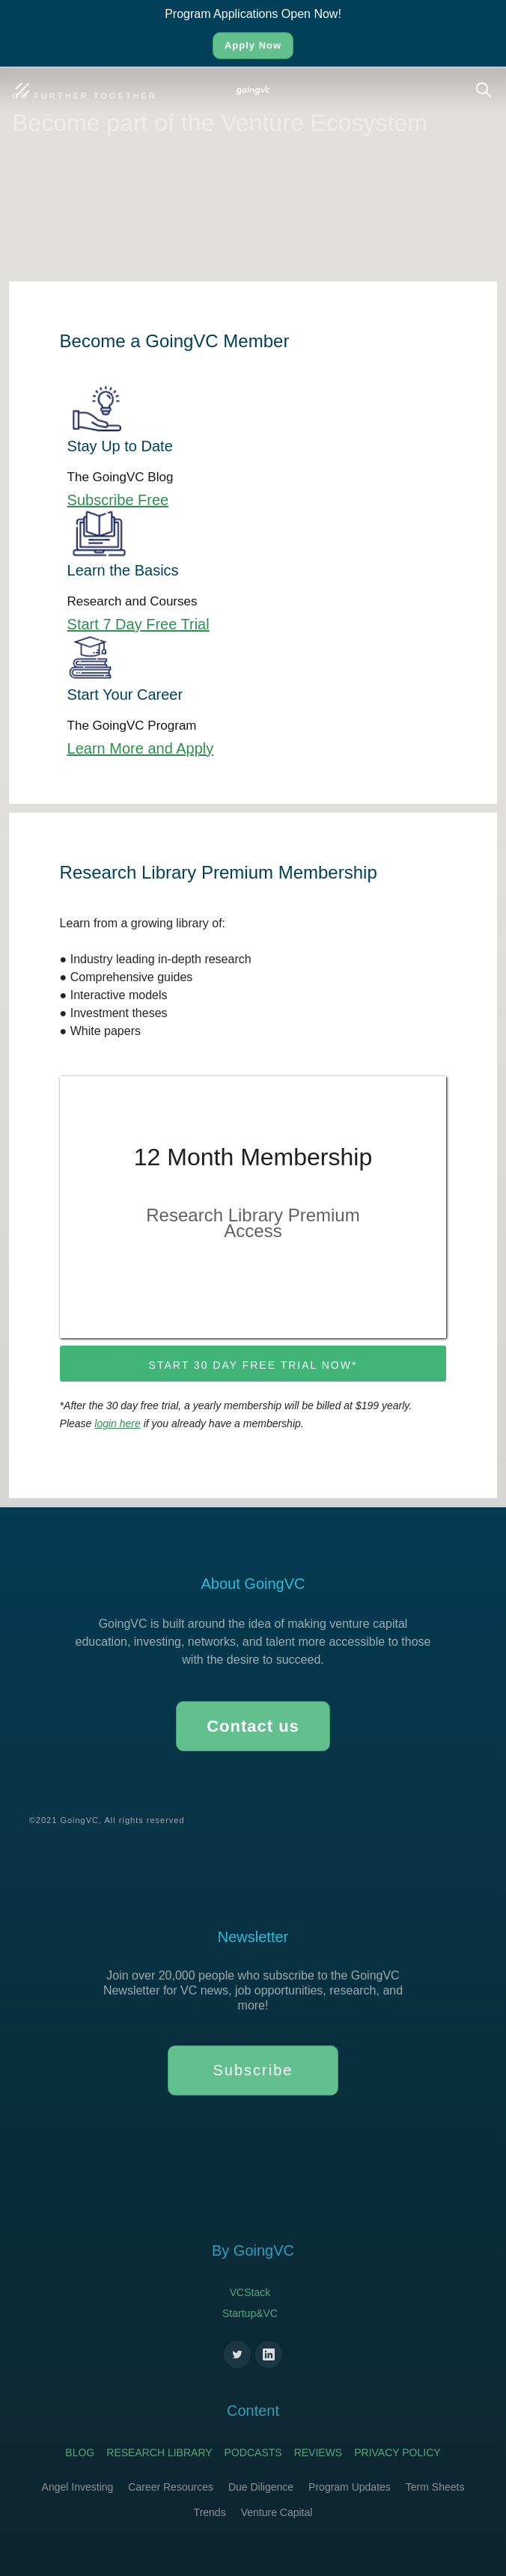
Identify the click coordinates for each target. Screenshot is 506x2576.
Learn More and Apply (140, 748)
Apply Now (253, 45)
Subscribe (253, 2070)
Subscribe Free (118, 500)
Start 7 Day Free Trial (138, 624)
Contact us (253, 1726)
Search (487, 82)
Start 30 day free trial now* (253, 1365)
